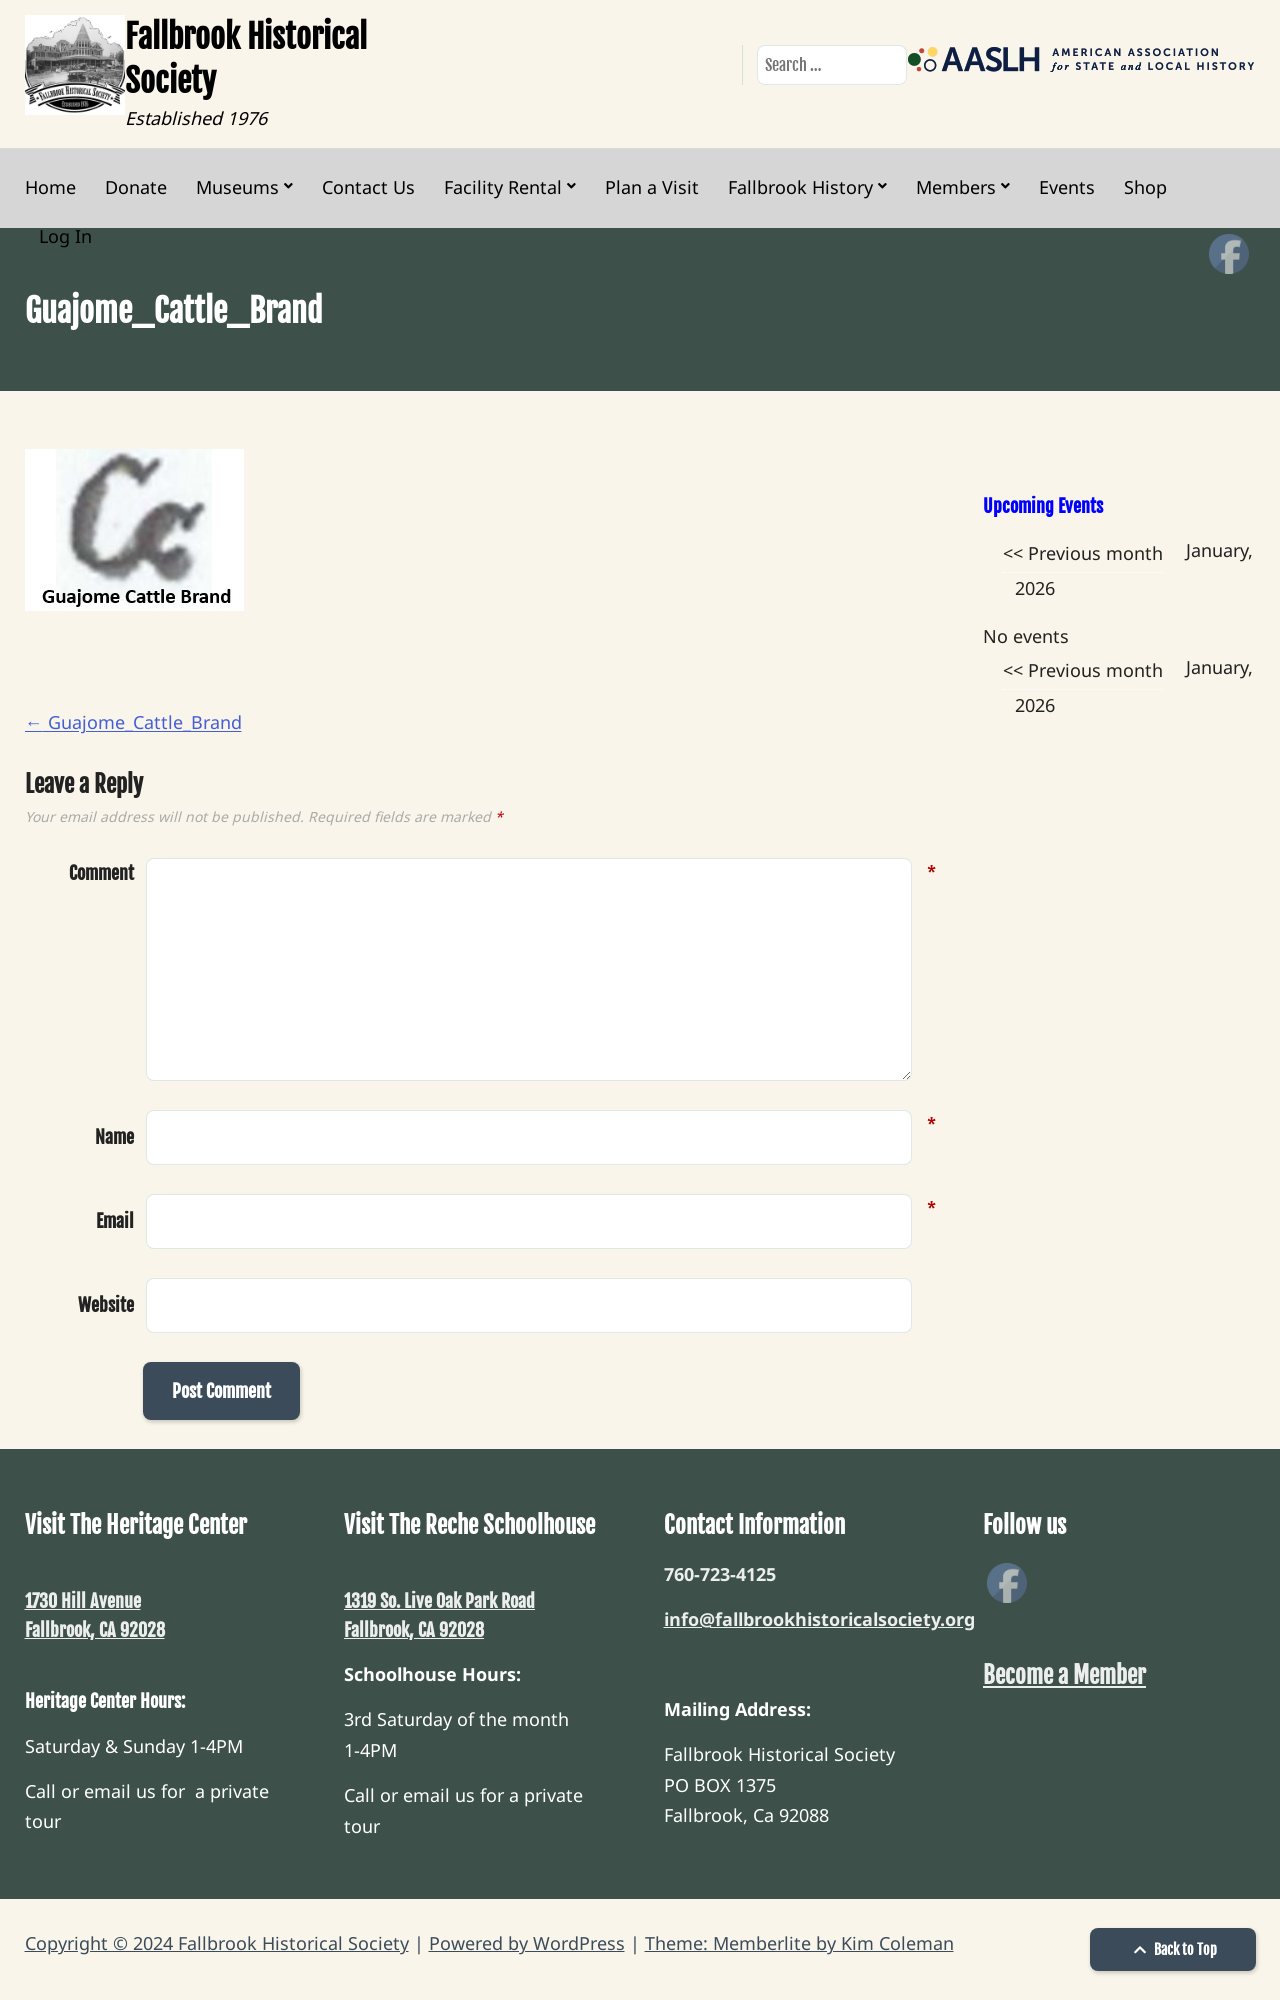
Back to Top (1173, 1949)
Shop (1145, 187)
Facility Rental (503, 187)
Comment (101, 873)
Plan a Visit (652, 187)
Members (956, 187)
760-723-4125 (720, 1574)
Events (1067, 187)
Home (50, 187)
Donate (136, 187)
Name (114, 1135)
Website (106, 1305)
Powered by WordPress (527, 1943)
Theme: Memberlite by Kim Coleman (799, 1943)
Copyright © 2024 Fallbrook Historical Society (217, 1943)
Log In (65, 236)
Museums (237, 187)
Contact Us (368, 187)
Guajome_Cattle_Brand (133, 722)
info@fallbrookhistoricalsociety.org (819, 1619)
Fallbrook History (800, 187)
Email (115, 1219)
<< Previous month (1083, 553)
